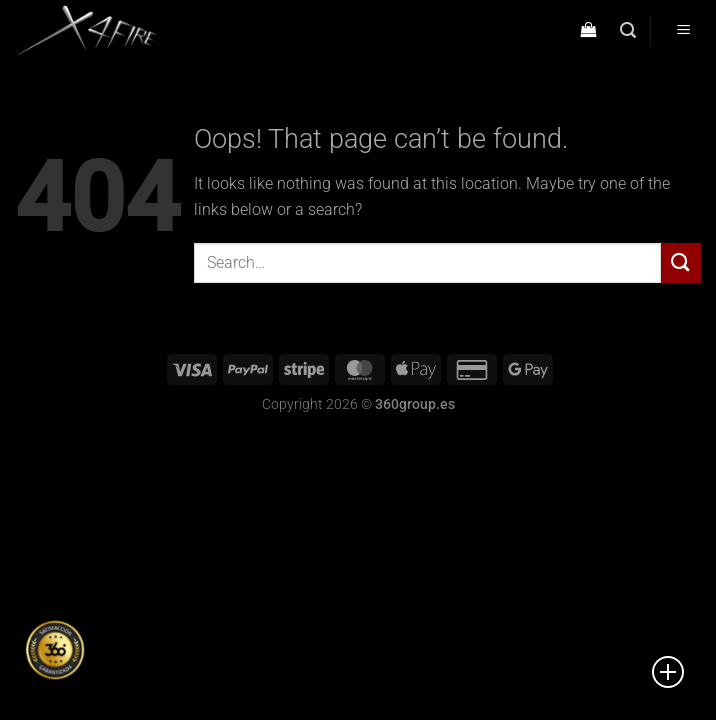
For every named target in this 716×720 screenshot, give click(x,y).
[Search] (628, 30)
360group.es (415, 404)
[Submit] (681, 262)
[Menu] (683, 31)
